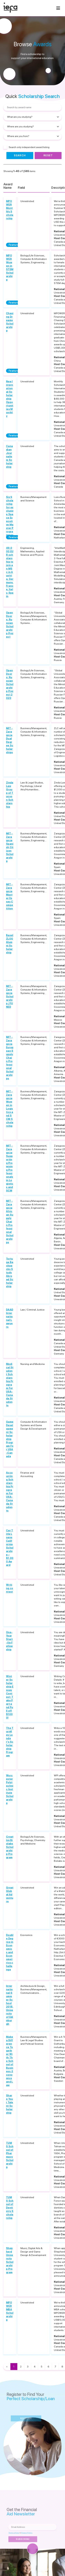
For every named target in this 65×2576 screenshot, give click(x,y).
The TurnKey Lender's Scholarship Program (9, 1742)
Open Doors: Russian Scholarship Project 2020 (9, 684)
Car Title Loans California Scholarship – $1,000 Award (9, 1547)
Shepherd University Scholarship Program (9, 2260)
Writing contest (9, 1588)
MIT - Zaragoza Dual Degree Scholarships (9, 740)
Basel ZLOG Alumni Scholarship (9, 944)
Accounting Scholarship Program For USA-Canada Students (9, 1491)
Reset (48, 155)
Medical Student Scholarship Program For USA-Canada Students (10, 1385)
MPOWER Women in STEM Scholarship (9, 267)
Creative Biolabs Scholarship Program (9, 1847)
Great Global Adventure (9, 1894)
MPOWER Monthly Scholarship (9, 210)
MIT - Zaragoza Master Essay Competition (9, 896)
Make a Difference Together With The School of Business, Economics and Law (9, 2061)
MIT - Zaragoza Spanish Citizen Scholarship (10, 847)
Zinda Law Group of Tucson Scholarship (9, 794)
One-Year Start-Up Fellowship (9, 1641)
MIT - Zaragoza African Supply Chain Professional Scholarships (9, 1222)
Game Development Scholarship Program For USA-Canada (9, 1439)
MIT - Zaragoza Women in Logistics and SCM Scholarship (9, 1108)
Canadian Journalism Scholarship (9, 456)
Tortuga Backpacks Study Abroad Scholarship (9, 1272)
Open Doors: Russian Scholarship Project (9, 624)
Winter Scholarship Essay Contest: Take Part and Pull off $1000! (10, 1697)
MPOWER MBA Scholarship (9, 2311)
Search (20, 155)
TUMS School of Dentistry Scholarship (10, 2207)
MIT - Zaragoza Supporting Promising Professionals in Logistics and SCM (9, 1168)
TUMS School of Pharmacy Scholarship (9, 2155)
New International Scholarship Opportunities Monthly (9, 398)
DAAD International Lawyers (9, 1318)
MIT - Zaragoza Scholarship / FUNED (9, 996)
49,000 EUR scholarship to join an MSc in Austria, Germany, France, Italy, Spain (10, 572)
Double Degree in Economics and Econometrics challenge (9, 1952)
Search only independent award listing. (29, 147)
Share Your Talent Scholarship (9, 2104)
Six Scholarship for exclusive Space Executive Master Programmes (10, 516)
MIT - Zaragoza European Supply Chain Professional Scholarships (9, 1058)
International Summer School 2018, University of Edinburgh (9, 2005)
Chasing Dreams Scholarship (9, 322)
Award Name (8, 185)
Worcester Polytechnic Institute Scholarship (9, 1789)
